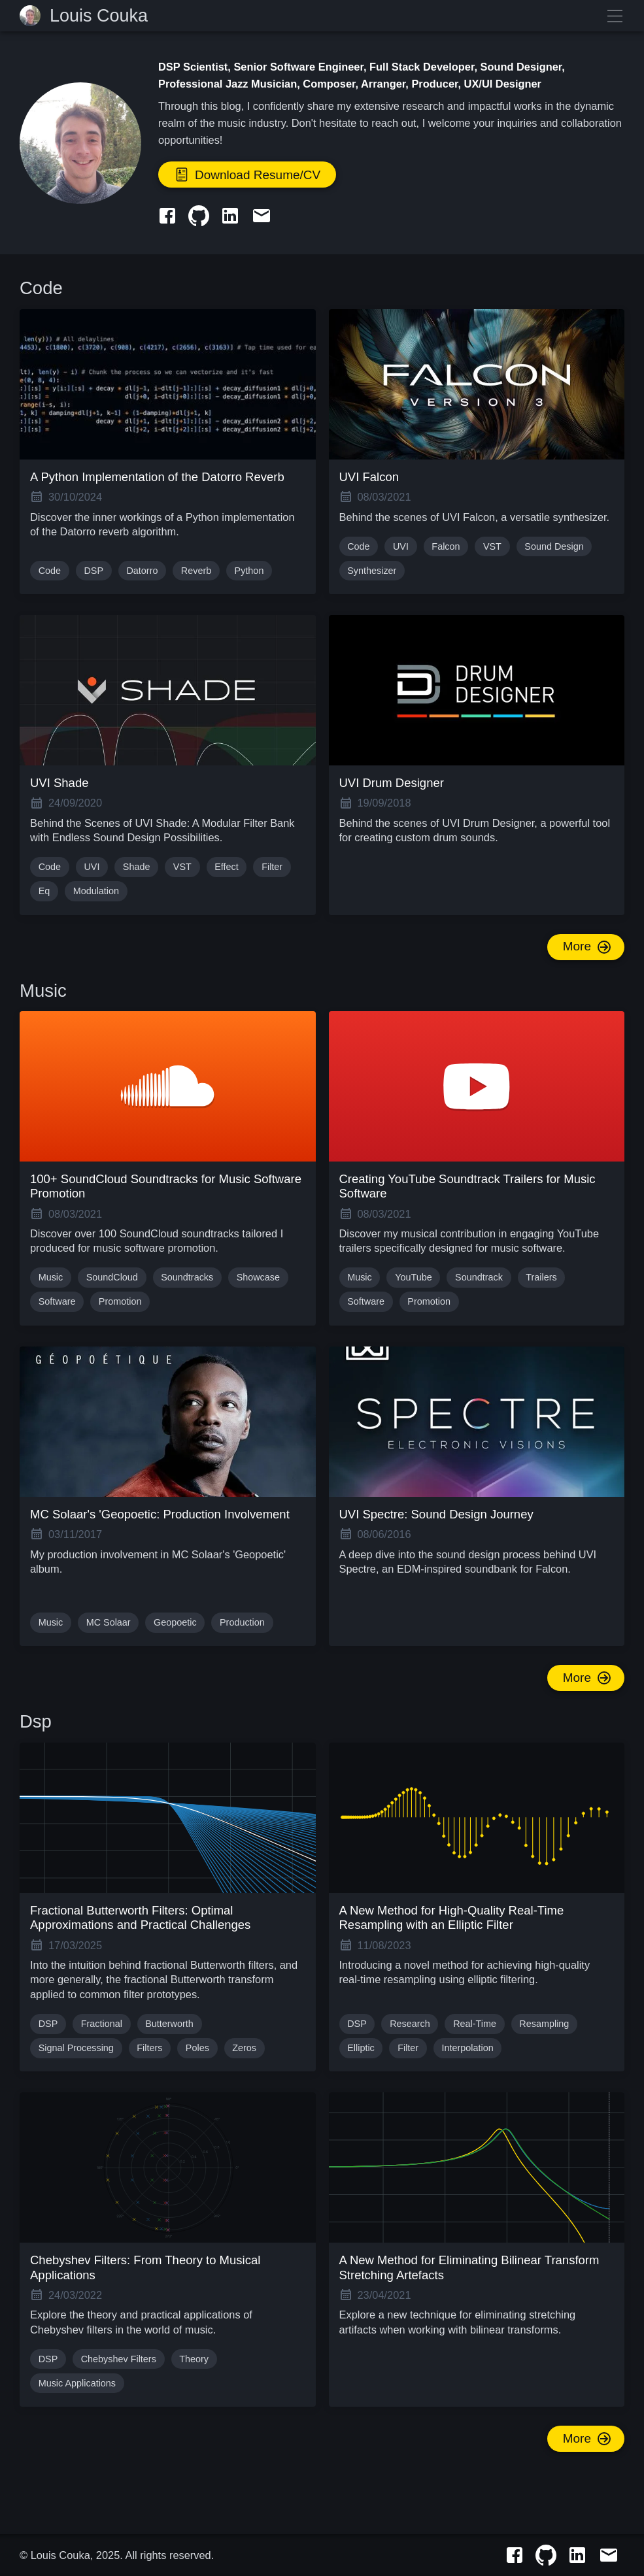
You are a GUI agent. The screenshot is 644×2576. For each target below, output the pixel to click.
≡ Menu (615, 15)
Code (41, 288)
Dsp (36, 1721)
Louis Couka (99, 15)
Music (43, 990)
